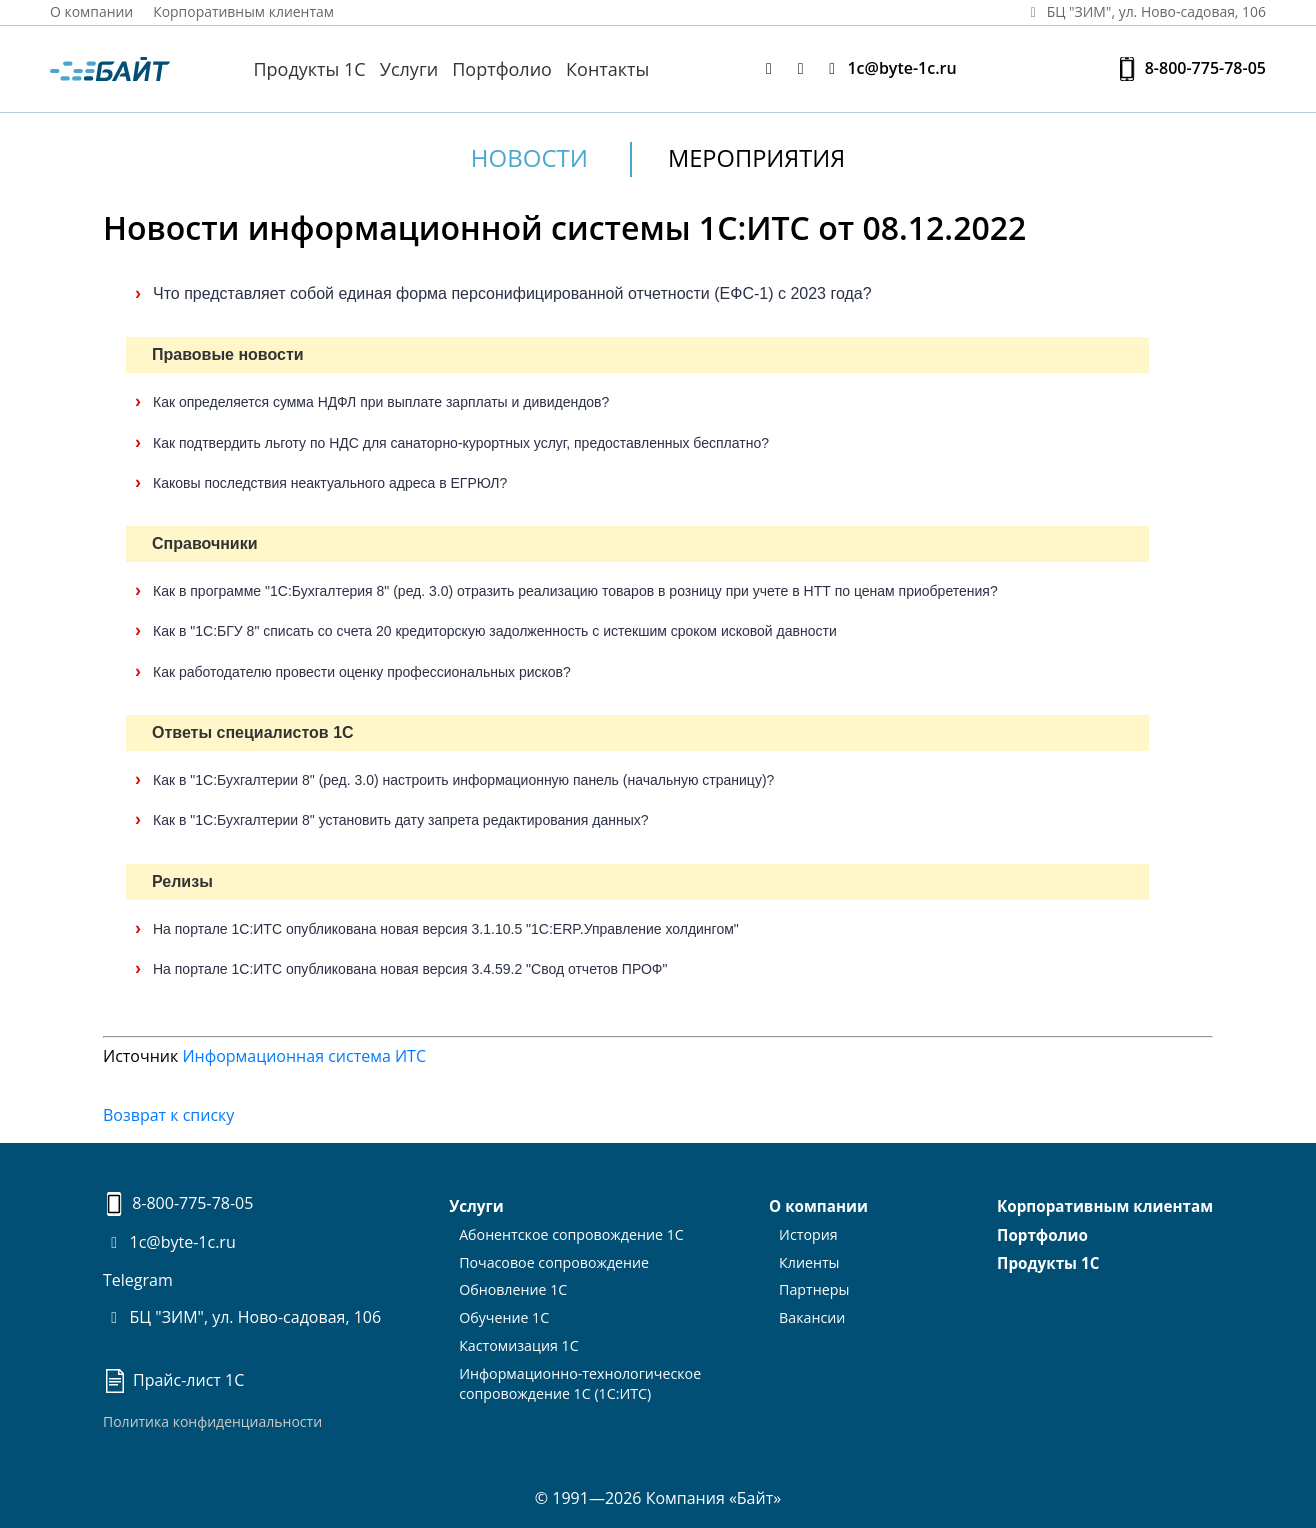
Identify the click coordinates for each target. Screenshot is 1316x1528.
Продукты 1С (309, 69)
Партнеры (814, 1286)
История (809, 1232)
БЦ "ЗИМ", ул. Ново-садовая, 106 (242, 1317)
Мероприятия (757, 157)
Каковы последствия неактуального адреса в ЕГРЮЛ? (330, 482)
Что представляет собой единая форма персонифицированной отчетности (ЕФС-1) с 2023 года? (512, 292)
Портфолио (502, 69)
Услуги (409, 69)
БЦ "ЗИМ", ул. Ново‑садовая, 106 (1144, 11)
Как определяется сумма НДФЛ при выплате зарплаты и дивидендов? (381, 402)
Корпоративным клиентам (245, 11)
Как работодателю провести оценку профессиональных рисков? (362, 671)
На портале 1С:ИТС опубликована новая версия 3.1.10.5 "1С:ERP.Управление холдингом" (446, 928)
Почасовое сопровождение (554, 1259)
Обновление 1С (514, 1286)
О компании (92, 11)
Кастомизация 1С (520, 1339)
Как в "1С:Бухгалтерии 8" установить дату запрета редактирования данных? (401, 820)
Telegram (138, 1279)
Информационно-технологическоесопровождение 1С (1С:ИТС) (580, 1376)
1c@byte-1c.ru (889, 68)
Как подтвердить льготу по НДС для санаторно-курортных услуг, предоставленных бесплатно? (461, 442)
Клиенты (810, 1259)
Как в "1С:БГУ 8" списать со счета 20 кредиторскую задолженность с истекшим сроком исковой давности (495, 631)
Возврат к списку (168, 1115)
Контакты (607, 69)
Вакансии (812, 1313)
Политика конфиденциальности (212, 1420)
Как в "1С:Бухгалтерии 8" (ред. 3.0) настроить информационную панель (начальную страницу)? (463, 779)
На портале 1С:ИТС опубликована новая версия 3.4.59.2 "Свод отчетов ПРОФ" (410, 968)
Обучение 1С (505, 1313)
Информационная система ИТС (304, 1056)
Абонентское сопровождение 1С (571, 1232)
